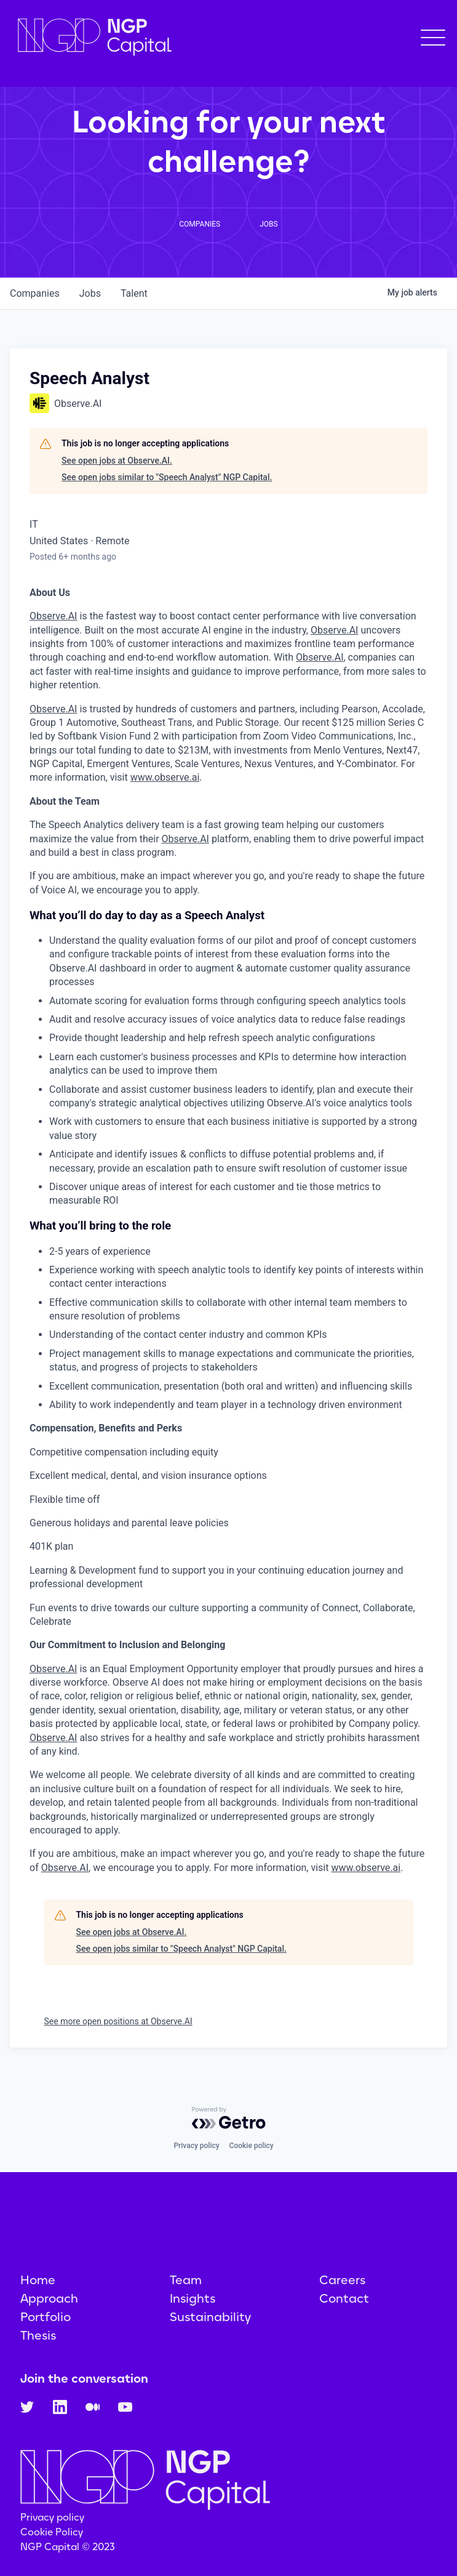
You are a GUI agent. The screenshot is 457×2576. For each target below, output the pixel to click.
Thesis (38, 2335)
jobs (90, 293)
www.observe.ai (165, 777)
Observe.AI (53, 616)
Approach (49, 2298)
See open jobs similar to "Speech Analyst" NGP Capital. (167, 477)
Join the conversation (84, 2378)
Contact (344, 2298)
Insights (192, 2298)
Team (186, 2280)
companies (35, 293)
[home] (92, 37)
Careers (342, 2280)
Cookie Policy (51, 2532)
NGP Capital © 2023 (67, 2546)
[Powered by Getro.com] (229, 2118)
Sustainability (210, 2317)
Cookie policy (251, 2145)
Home (37, 2280)
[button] (433, 37)
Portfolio (45, 2317)
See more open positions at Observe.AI (118, 2021)
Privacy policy (196, 2145)
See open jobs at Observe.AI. (117, 460)
